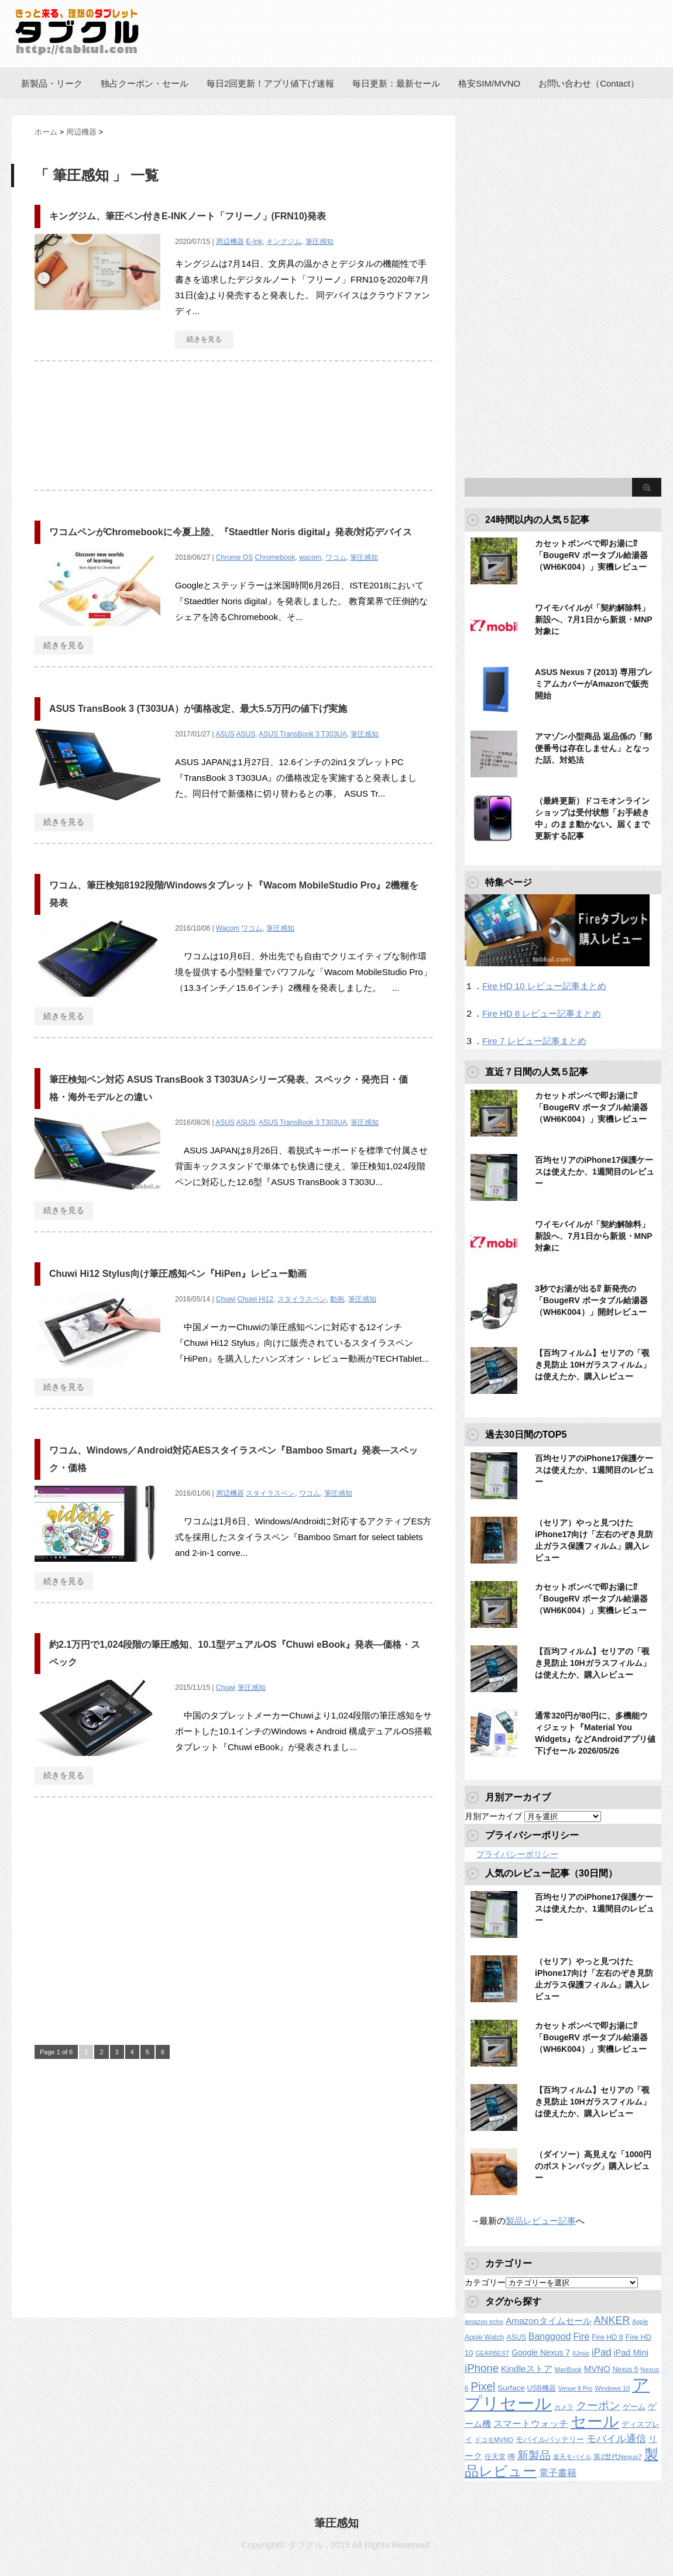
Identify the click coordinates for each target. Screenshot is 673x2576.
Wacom (227, 928)
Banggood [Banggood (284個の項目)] (549, 2336)
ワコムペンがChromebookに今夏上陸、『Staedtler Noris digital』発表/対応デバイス (230, 532)
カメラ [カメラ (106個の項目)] (564, 2406)
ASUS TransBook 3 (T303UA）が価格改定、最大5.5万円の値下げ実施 (198, 709)
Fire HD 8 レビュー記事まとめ (541, 1013)
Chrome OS (234, 557)
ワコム (335, 557)
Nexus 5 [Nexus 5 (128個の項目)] (625, 2369)
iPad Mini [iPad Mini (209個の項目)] (631, 2352)
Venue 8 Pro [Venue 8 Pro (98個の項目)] (575, 2388)
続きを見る (204, 339)
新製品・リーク (52, 83)
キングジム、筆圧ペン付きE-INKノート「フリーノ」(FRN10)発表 (187, 216)
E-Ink (254, 241)
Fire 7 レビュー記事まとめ (534, 1041)
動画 (337, 1299)
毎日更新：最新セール (396, 83)
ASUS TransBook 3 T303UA (303, 734)
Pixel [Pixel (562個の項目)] (483, 2386)
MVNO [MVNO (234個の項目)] (597, 2369)
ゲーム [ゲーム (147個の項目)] (634, 2407)
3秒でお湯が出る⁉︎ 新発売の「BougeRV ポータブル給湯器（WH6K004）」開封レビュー (591, 1300)
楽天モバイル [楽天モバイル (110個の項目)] (572, 2456)
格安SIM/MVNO (489, 83)
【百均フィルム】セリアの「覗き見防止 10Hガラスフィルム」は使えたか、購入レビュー (593, 1364)
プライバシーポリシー (517, 1854)
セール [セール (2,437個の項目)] (595, 2421)
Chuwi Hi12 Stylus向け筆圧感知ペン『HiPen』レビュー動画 (178, 1274)
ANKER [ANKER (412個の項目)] (612, 2320)
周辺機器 (230, 241)
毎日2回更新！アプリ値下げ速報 (270, 83)
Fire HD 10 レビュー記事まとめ (544, 986)
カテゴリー (485, 2282)
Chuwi (225, 1299)
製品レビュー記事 (541, 2221)
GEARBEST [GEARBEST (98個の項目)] (492, 2353)
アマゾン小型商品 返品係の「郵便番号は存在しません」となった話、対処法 (593, 748)
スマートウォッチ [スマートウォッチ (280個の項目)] (530, 2424)
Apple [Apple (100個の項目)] (640, 2321)
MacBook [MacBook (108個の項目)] (567, 2369)
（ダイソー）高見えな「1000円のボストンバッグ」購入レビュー (593, 2166)
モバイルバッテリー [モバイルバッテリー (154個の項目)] (550, 2439)
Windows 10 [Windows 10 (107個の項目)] (612, 2388)
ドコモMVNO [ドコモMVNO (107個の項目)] (494, 2439)
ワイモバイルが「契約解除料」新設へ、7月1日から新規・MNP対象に (594, 619)
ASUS (225, 734)
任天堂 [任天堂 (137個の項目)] (495, 2457)
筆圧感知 (319, 241)
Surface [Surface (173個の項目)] (510, 2388)
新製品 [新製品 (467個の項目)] (534, 2455)
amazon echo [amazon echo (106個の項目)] (484, 2321)
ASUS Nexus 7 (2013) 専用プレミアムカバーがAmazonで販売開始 (594, 683)
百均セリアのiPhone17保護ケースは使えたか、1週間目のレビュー (594, 1171)
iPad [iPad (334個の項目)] (602, 2352)
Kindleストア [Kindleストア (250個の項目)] (526, 2369)
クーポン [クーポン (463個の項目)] (598, 2405)
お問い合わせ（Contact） (588, 83)
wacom (310, 557)
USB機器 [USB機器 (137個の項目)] (541, 2388)
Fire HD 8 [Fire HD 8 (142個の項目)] (607, 2337)
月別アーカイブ (493, 1816)
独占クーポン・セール (144, 83)
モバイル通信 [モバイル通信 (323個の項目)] (616, 2438)
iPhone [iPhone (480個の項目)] (482, 2368)
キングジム (283, 241)
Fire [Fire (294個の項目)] (581, 2336)
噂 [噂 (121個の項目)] (511, 2456)
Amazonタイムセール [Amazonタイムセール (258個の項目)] (549, 2321)
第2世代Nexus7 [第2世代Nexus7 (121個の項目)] (617, 2456)
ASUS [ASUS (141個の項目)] (516, 2337)
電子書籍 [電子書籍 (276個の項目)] (557, 2473)
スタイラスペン (302, 1299)
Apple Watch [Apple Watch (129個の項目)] (484, 2337)
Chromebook (275, 557)
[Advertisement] (233, 431)
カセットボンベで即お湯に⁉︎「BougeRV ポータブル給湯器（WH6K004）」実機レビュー (591, 555)
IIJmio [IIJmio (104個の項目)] (580, 2353)
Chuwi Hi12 (255, 1299)
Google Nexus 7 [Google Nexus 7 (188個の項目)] (540, 2352)
